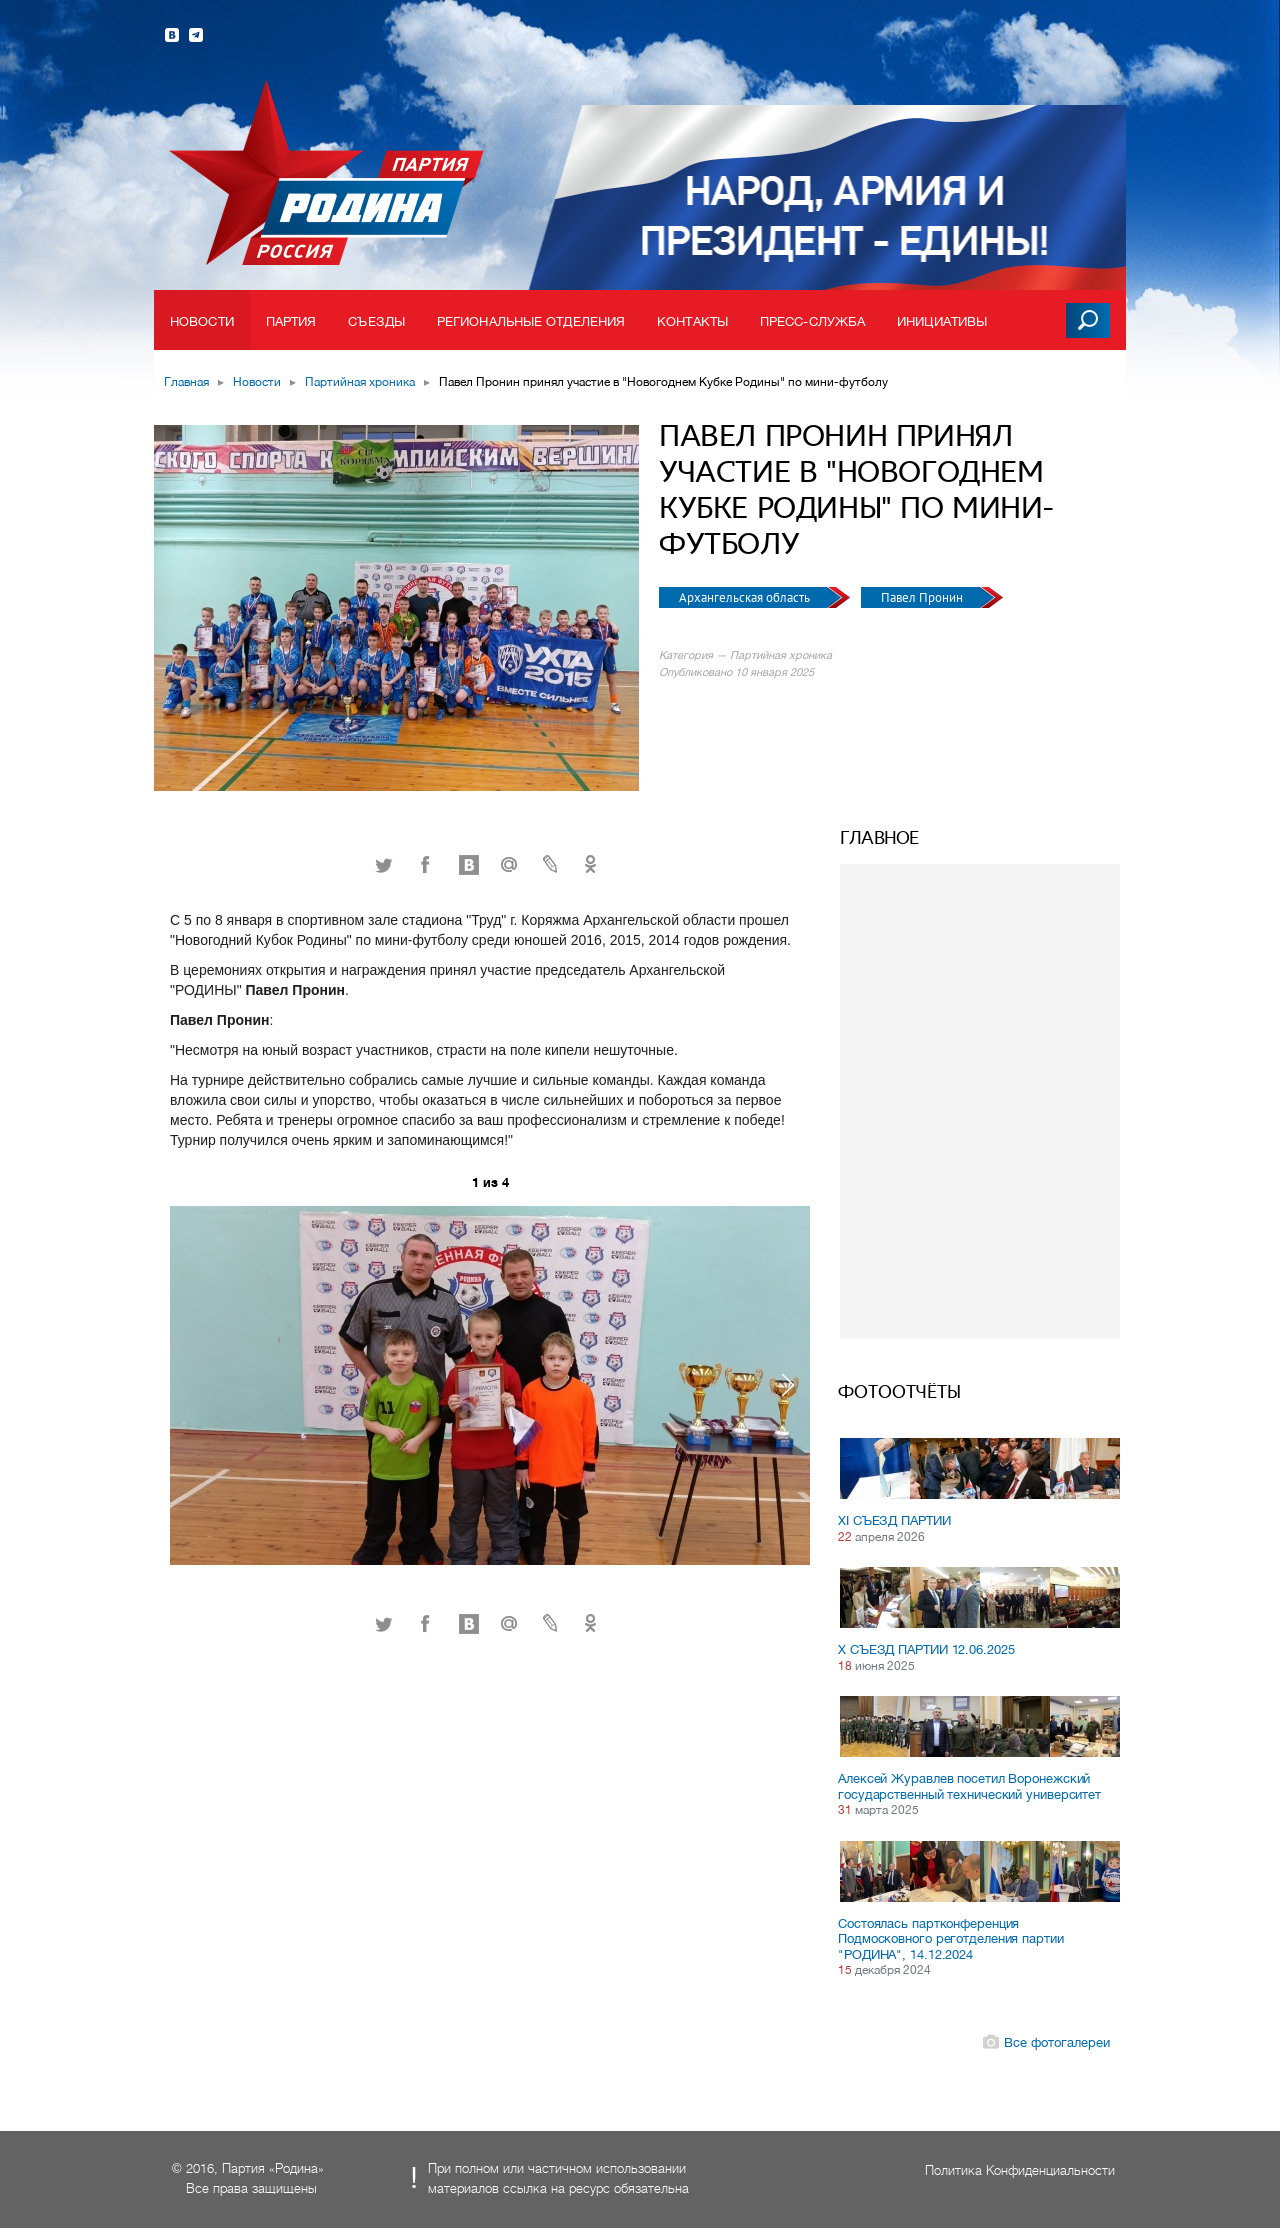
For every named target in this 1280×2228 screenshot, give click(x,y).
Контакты (692, 321)
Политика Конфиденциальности (1020, 2170)
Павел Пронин (923, 597)
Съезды (376, 321)
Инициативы (942, 321)
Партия (291, 321)
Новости (202, 321)
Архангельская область (746, 597)
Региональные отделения (531, 321)
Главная (186, 382)
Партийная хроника (360, 382)
